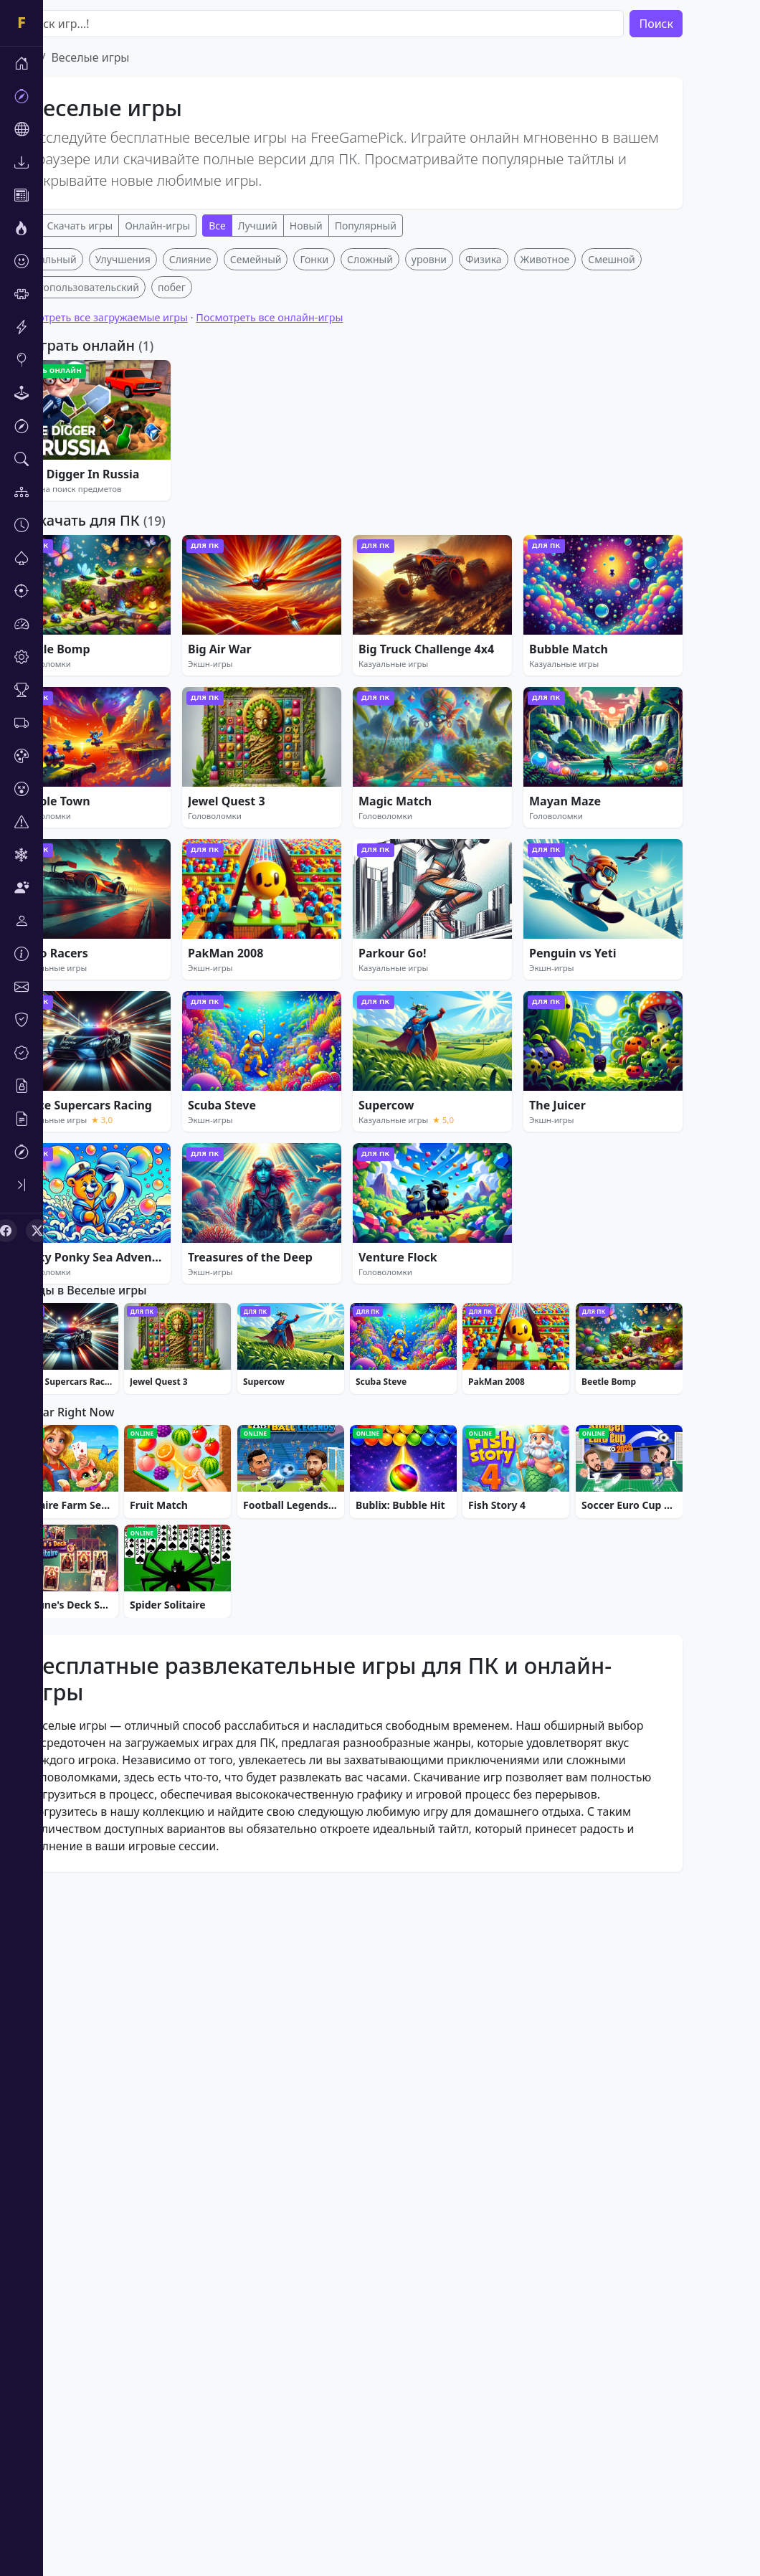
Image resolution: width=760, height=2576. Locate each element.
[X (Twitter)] (37, 1230)
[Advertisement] (390, 348)
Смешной (654, 471)
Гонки (357, 471)
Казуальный (90, 471)
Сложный (413, 471)
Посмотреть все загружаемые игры (142, 529)
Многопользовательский (121, 499)
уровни (472, 471)
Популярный (409, 225)
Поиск (699, 24)
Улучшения (166, 471)
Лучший (300, 225)
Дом (66, 57)
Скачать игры (123, 225)
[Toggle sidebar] (21, 1184)
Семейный (299, 471)
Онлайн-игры (200, 225)
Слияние (233, 471)
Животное (588, 471)
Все (69, 225)
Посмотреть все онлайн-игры (312, 529)
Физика (526, 471)
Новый (349, 225)
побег (215, 499)
